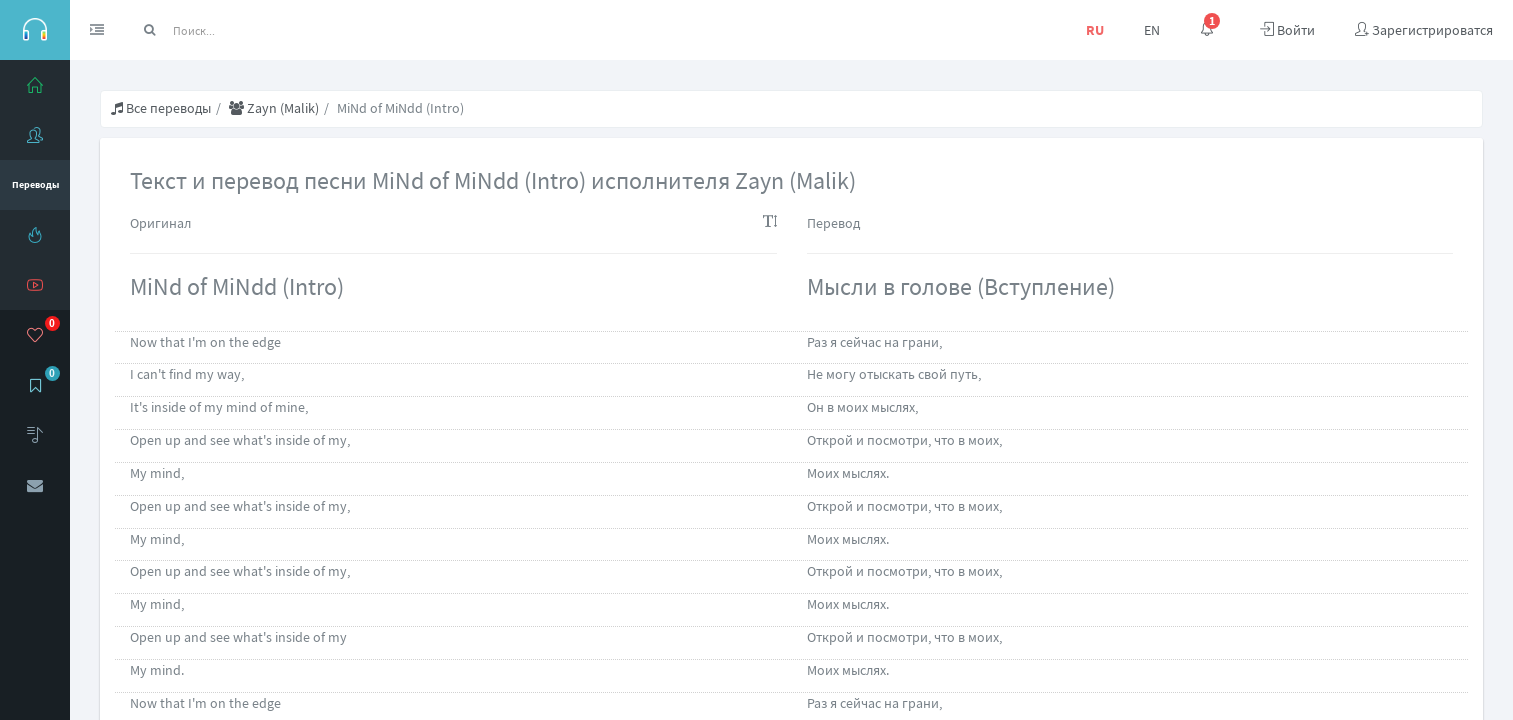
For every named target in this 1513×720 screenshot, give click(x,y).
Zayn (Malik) (274, 108)
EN (1152, 30)
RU (1095, 30)
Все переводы (161, 108)
